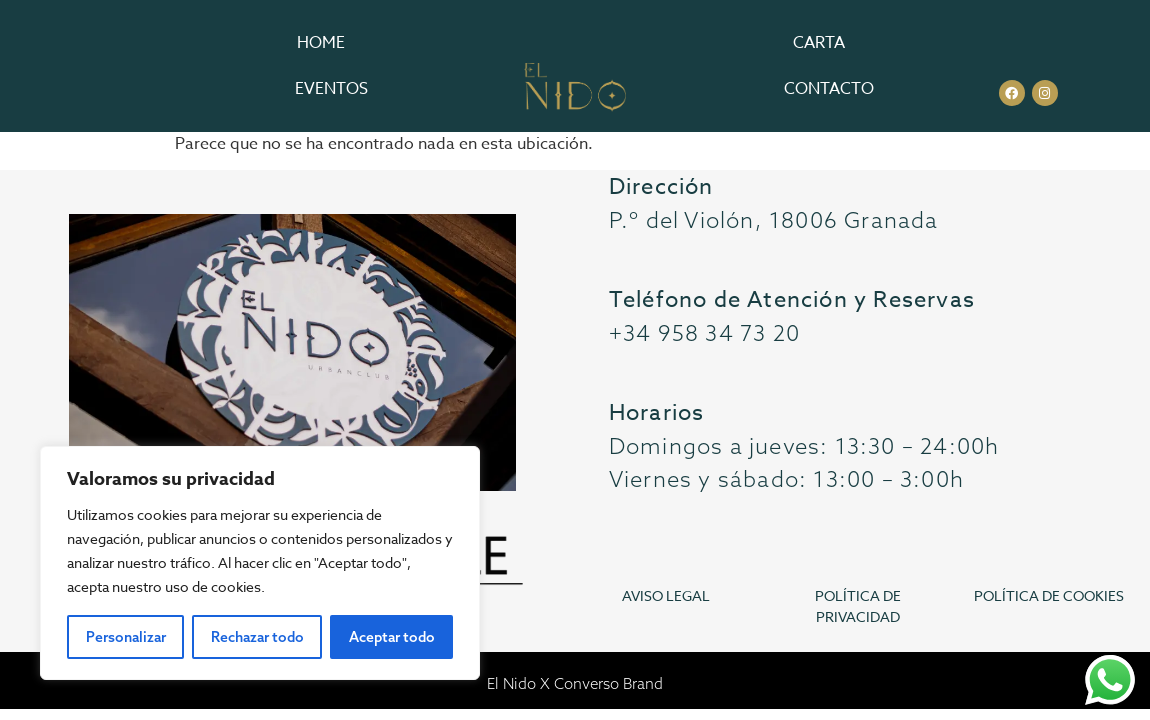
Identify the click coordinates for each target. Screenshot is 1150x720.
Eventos (331, 89)
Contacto (829, 89)
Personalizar (126, 637)
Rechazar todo (257, 637)
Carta (819, 43)
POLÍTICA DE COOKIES (1049, 595)
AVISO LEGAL (666, 595)
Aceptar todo (392, 637)
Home (321, 43)
